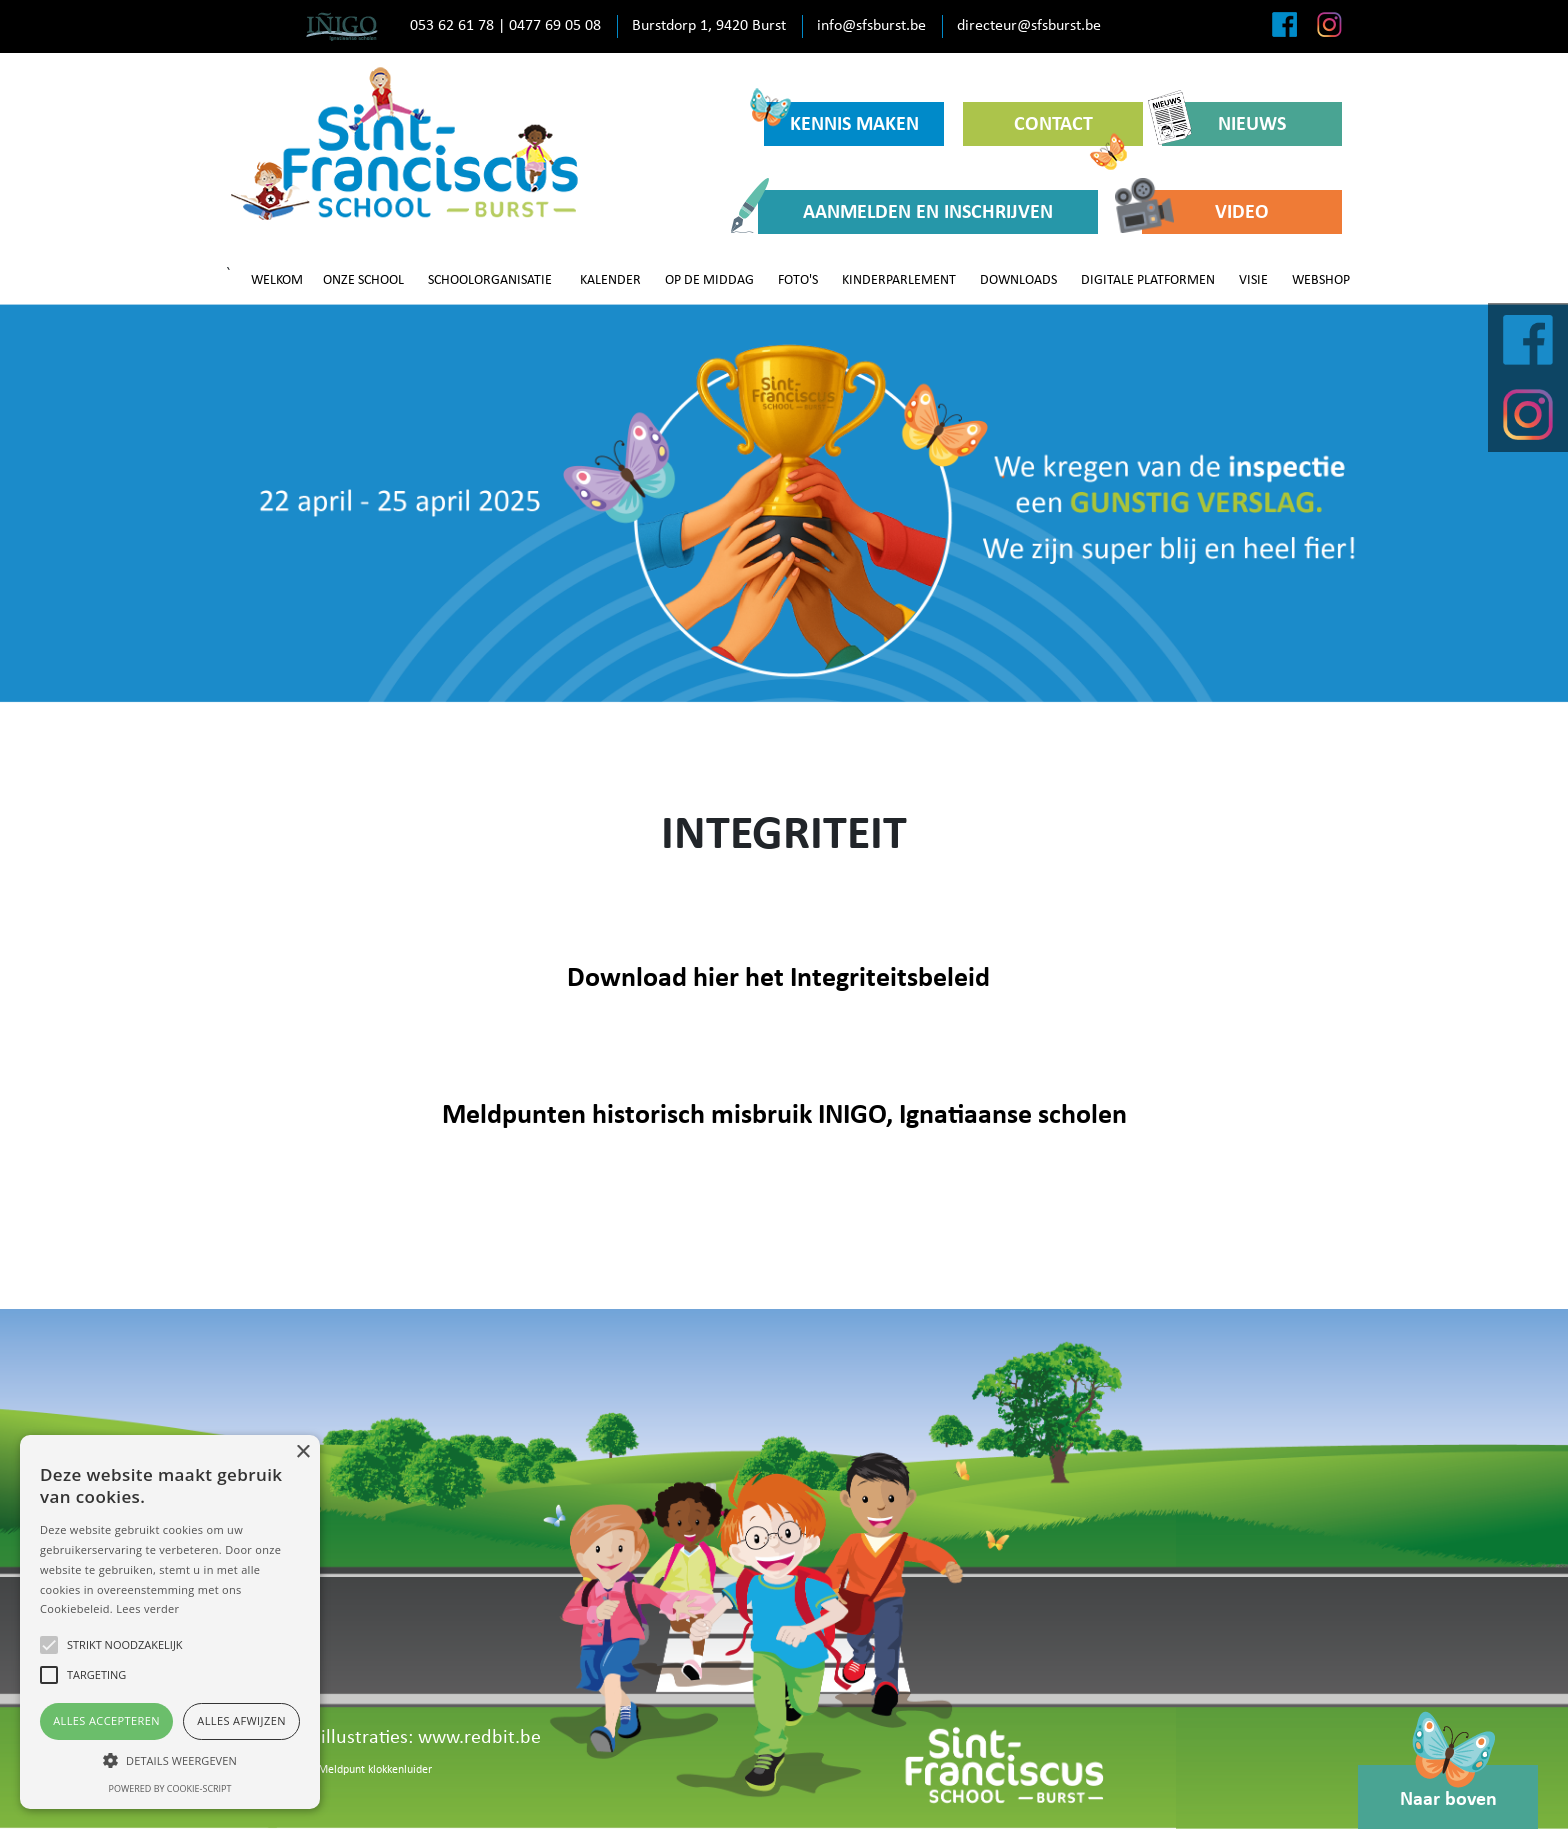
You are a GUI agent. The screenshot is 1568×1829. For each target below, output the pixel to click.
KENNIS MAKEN (841, 118)
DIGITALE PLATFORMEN (1148, 280)
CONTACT (1071, 130)
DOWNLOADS (1018, 280)
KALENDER (610, 280)
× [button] (302, 1452)
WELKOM (277, 280)
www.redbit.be (479, 1738)
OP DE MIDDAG (709, 280)
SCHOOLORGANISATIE (490, 280)
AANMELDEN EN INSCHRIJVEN (905, 211)
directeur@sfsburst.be (1029, 26)
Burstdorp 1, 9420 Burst (709, 26)
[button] (170, 1760)
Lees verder (147, 1608)
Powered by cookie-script (170, 1788)
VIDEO (1205, 211)
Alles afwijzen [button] (241, 1720)
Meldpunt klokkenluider (375, 1770)
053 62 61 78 (452, 26)
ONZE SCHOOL (363, 280)
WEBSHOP (1321, 280)
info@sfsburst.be (871, 26)
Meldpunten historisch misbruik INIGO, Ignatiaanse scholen (784, 1116)
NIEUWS (1224, 123)
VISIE (1253, 280)
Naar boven (1448, 1787)
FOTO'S (798, 280)
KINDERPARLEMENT (899, 280)
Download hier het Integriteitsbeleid (778, 979)
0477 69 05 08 (555, 26)
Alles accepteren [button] (106, 1720)
